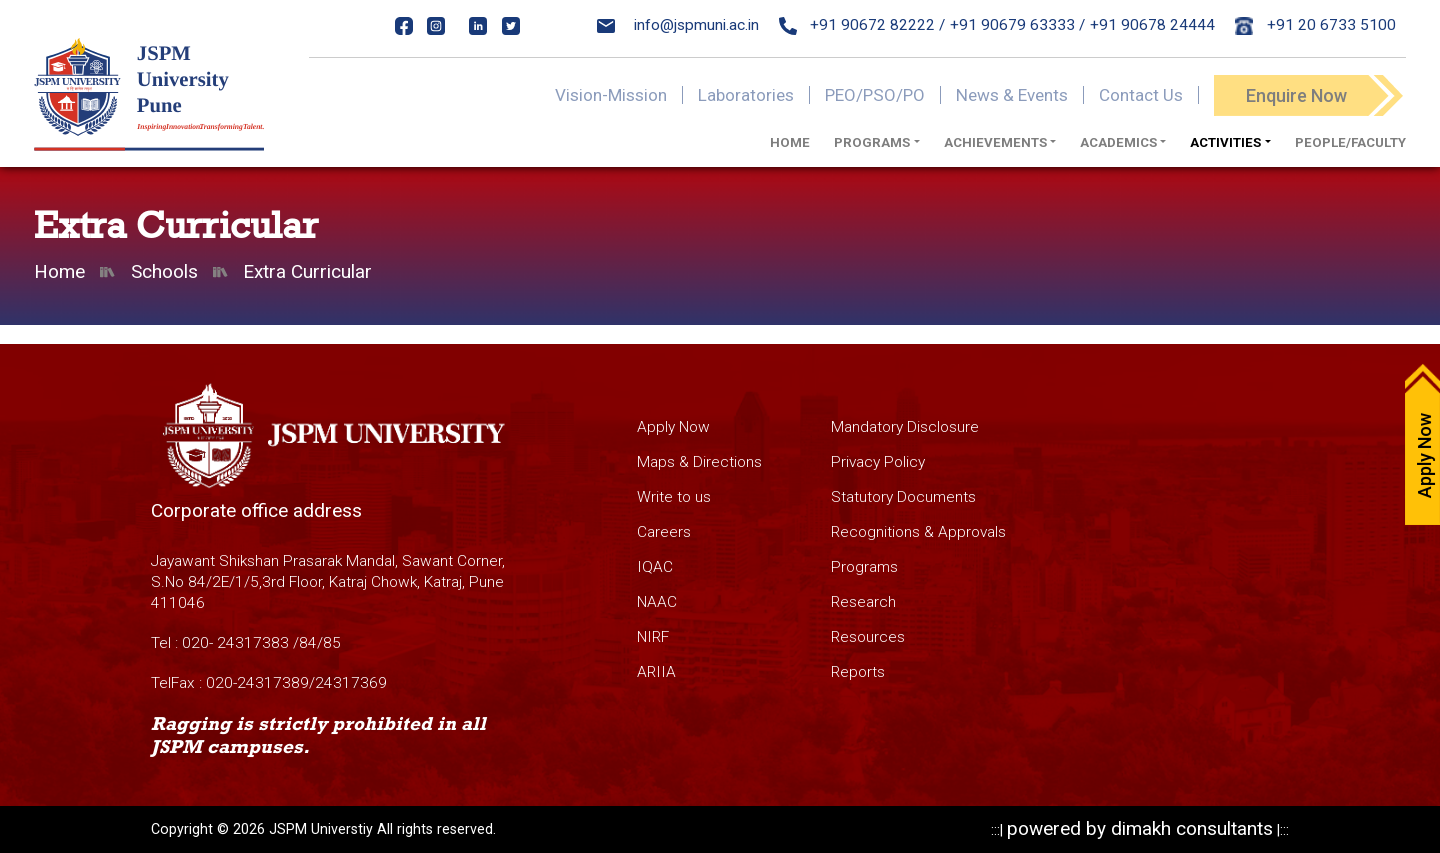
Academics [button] (1118, 142)
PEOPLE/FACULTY (1350, 142)
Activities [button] (1225, 142)
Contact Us (1141, 95)
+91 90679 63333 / (1017, 25)
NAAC (657, 602)
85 (332, 643)
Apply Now (673, 427)
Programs (864, 567)
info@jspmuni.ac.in (678, 25)
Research (863, 602)
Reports (858, 672)
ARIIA (656, 672)
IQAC (655, 567)
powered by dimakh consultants (1140, 828)
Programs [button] (872, 142)
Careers (664, 532)
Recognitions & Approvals (918, 532)
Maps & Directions (699, 462)
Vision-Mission (611, 95)
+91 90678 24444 (1152, 25)
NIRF (653, 637)
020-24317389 (257, 683)
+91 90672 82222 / (862, 25)
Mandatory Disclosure (905, 427)
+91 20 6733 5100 (1315, 25)
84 (308, 643)
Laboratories (746, 95)
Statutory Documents (903, 497)
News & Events (1012, 95)
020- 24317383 (235, 643)
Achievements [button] (995, 142)
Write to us (674, 497)
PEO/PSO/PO (875, 95)
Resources (868, 637)
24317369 (351, 683)
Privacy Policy (878, 462)
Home (790, 142)
